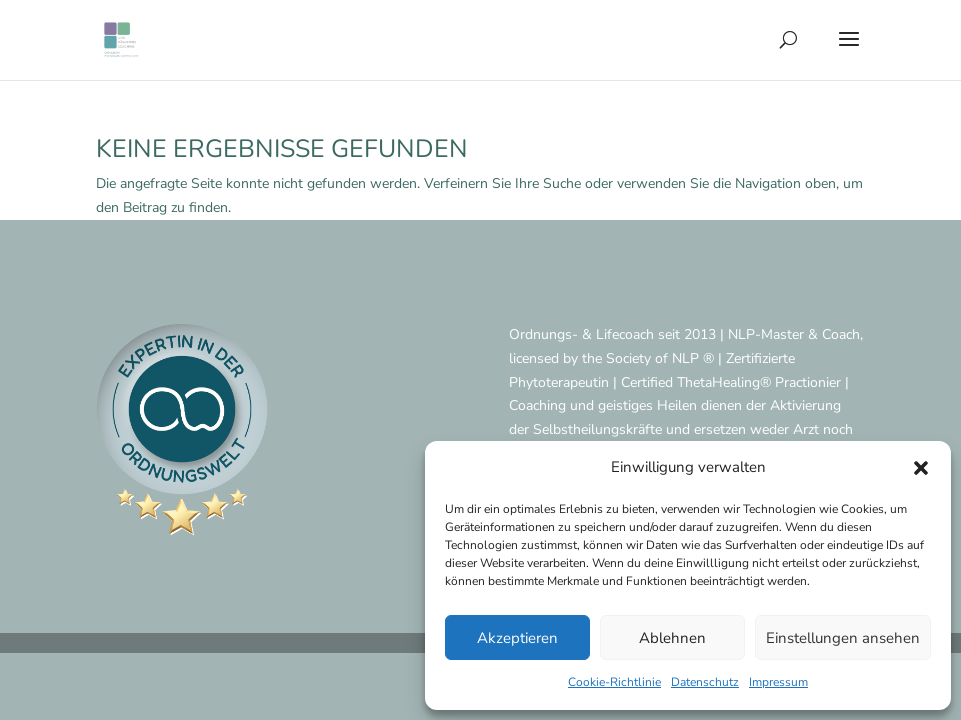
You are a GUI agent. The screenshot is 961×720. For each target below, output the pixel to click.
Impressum (778, 682)
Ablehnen (672, 638)
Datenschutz (705, 682)
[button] (921, 468)
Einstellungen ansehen (843, 638)
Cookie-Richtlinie (614, 682)
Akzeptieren (517, 638)
